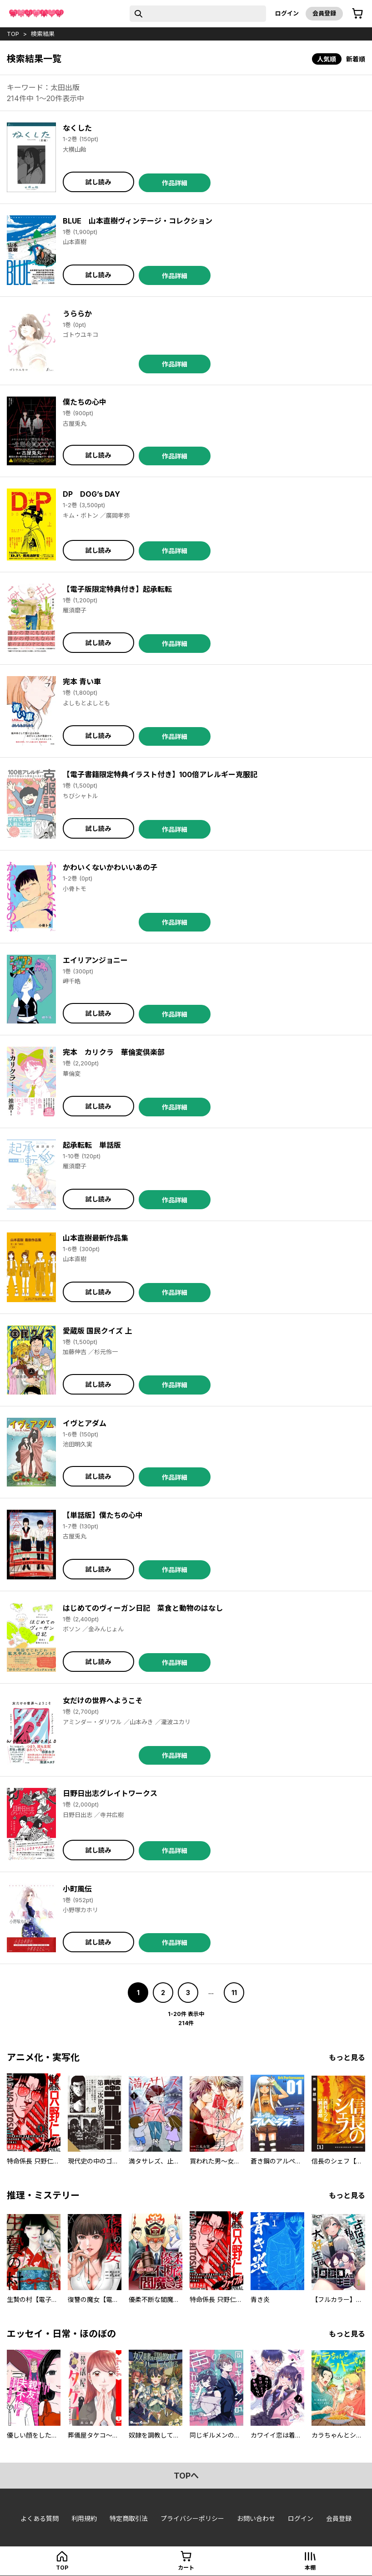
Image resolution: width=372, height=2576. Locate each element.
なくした (77, 127)
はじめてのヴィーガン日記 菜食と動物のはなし (143, 1608)
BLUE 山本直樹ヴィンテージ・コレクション (137, 220)
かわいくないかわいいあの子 (110, 867)
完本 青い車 (82, 681)
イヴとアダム (84, 1423)
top (13, 33)
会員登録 (324, 13)
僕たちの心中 (84, 402)
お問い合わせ (256, 2518)
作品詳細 (174, 183)
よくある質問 (39, 2518)
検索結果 (43, 33)
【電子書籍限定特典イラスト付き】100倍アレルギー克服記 (160, 774)
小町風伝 (77, 1889)
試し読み (98, 182)
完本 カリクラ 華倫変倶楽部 (114, 1052)
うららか (77, 313)
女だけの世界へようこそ (103, 1700)
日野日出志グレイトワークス (110, 1793)
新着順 (355, 59)
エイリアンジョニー (95, 960)
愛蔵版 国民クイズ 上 (97, 1330)
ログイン (287, 13)
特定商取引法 (129, 2518)
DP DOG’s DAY (91, 494)
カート (186, 2567)
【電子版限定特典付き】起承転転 (117, 589)
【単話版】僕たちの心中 (103, 1515)
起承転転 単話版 (92, 1145)
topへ (186, 2475)
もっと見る (347, 2057)
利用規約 (84, 2518)
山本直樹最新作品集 (95, 1237)
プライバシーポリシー (192, 2518)
